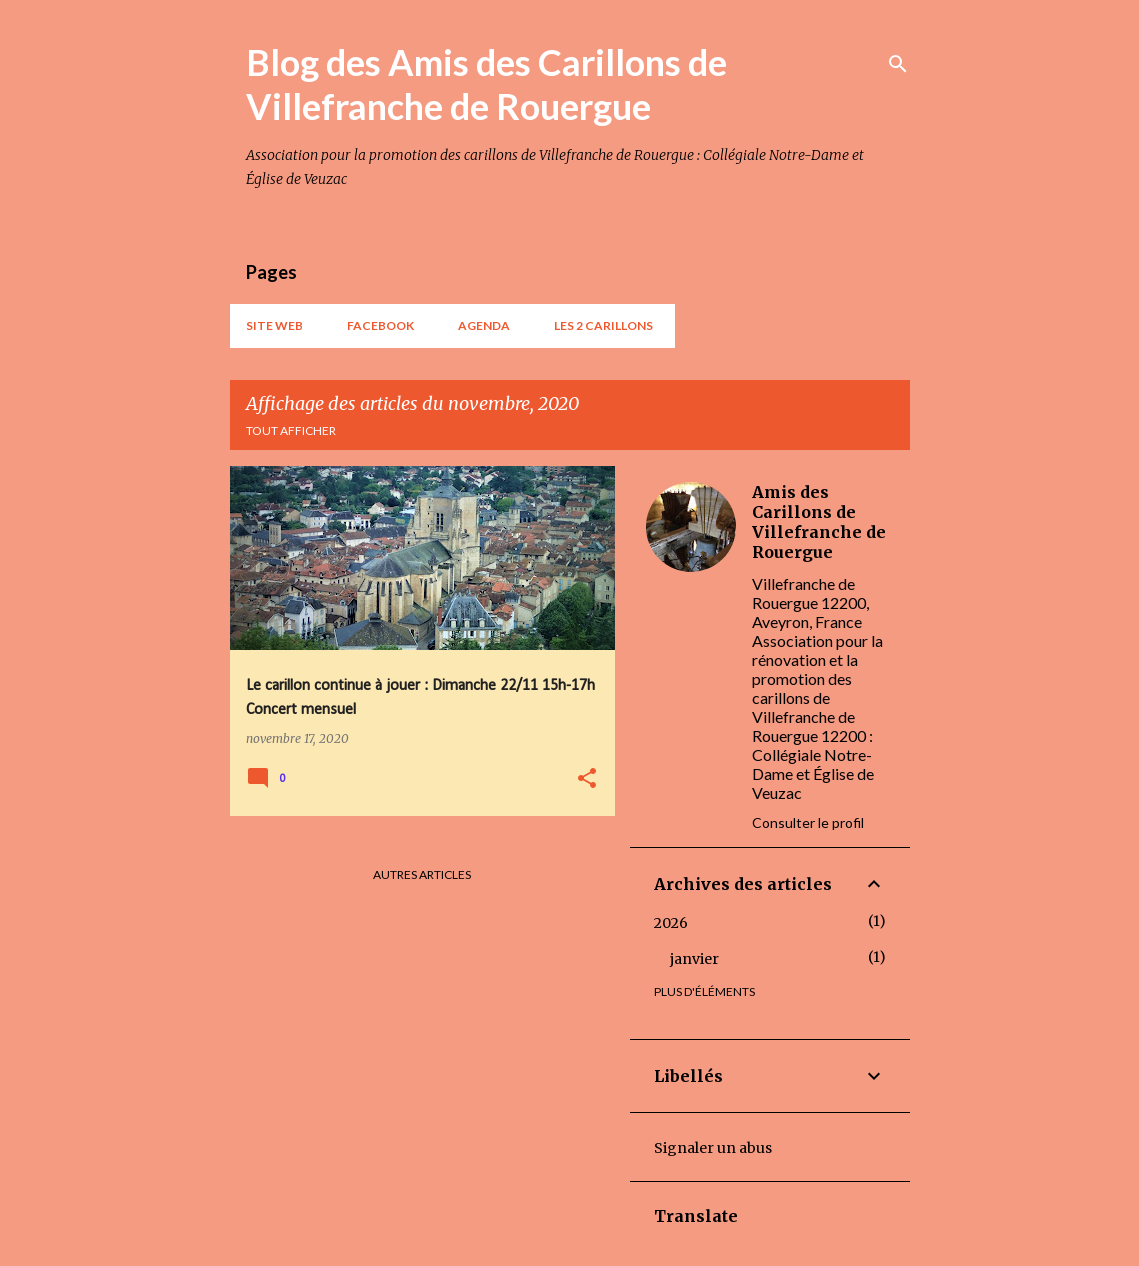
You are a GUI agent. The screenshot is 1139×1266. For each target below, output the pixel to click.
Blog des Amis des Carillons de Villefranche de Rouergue (486, 84)
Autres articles (422, 874)
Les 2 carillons (603, 325)
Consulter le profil (808, 822)
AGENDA (484, 325)
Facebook (380, 325)
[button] (587, 779)
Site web (274, 325)
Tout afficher (291, 430)
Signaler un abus (713, 1148)
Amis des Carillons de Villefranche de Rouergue (819, 522)
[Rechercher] (898, 64)
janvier (694, 959)
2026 (671, 923)
